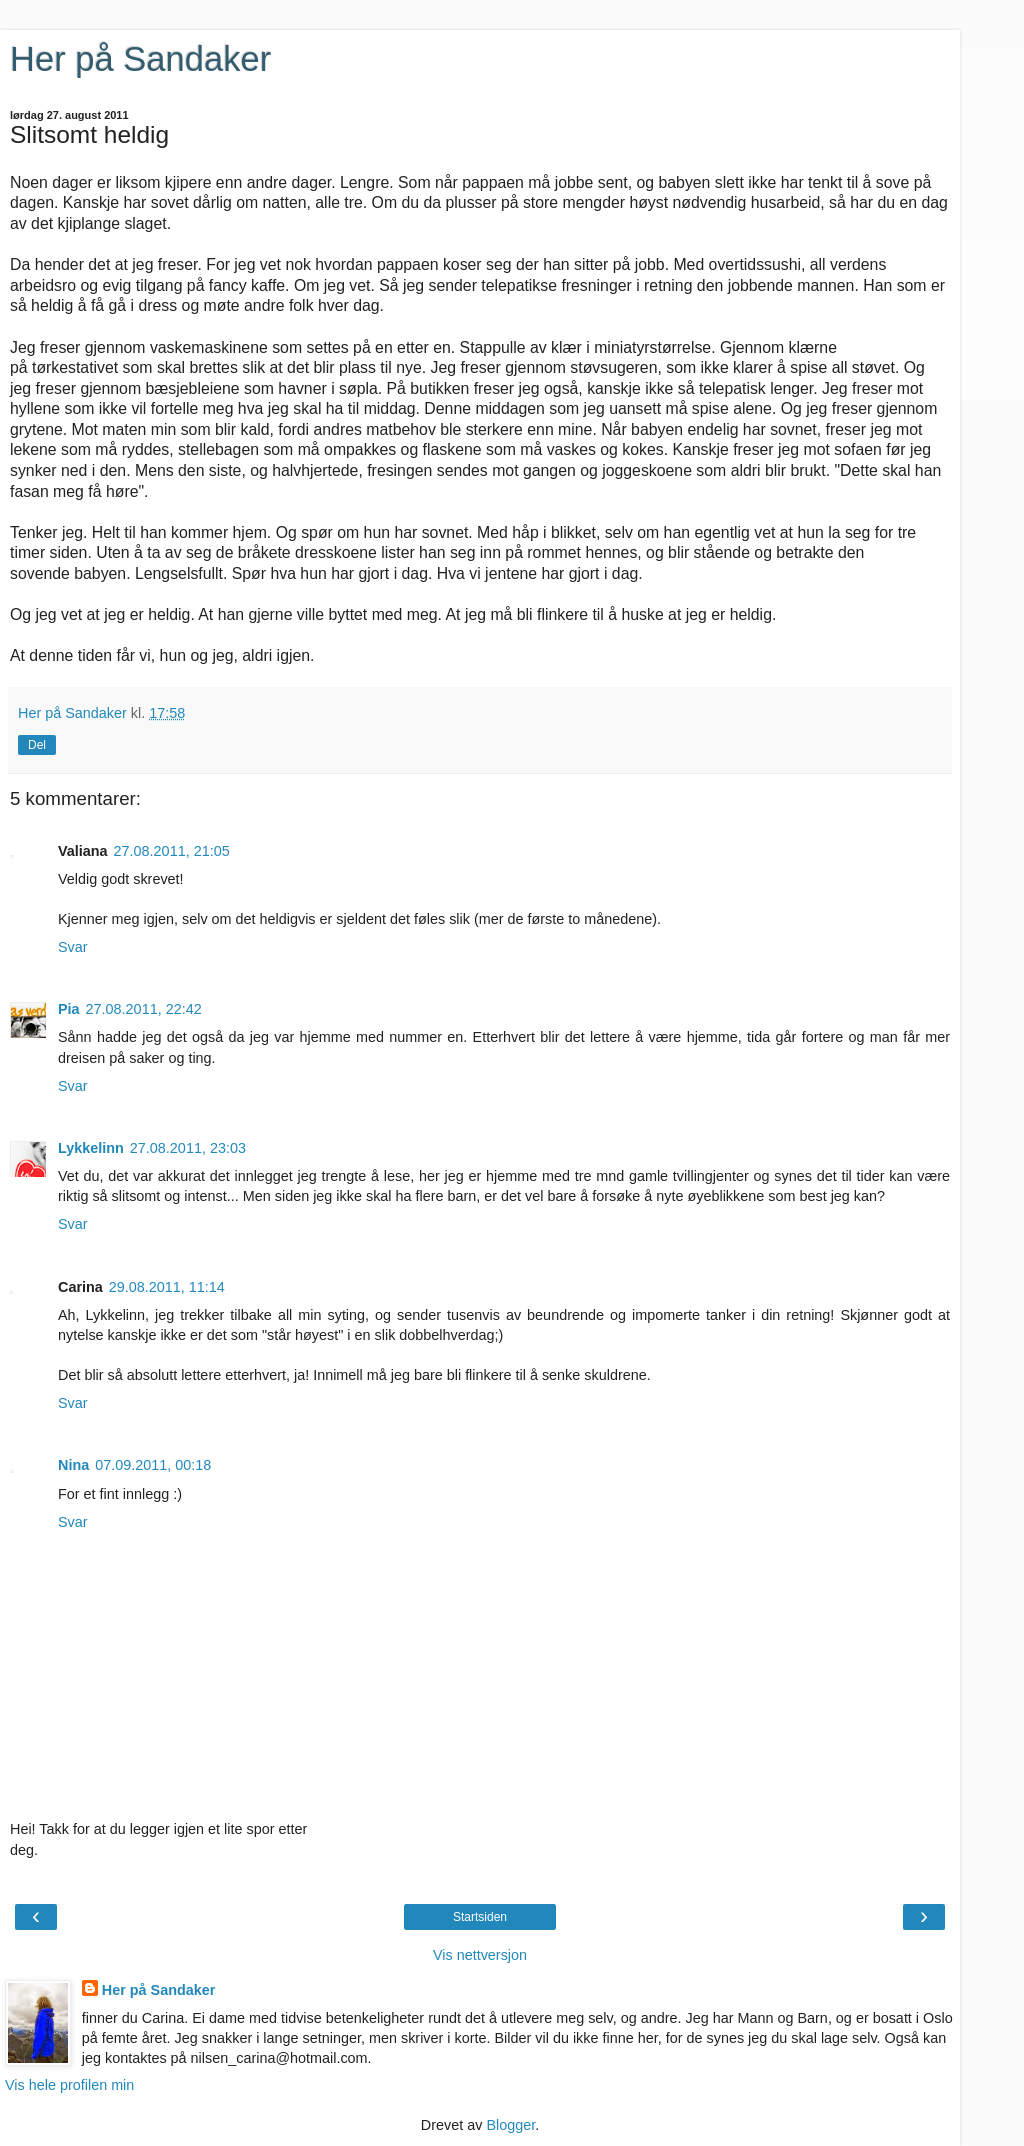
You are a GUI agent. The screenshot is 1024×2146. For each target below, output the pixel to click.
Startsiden (480, 1917)
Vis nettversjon (480, 1955)
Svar (73, 947)
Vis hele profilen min (69, 2085)
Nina (73, 1465)
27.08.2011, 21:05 (172, 851)
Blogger (510, 2125)
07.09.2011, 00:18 (153, 1465)
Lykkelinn (91, 1148)
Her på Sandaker (140, 59)
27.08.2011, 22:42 (144, 1009)
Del (37, 745)
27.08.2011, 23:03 (188, 1148)
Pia (69, 1009)
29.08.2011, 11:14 (167, 1287)
